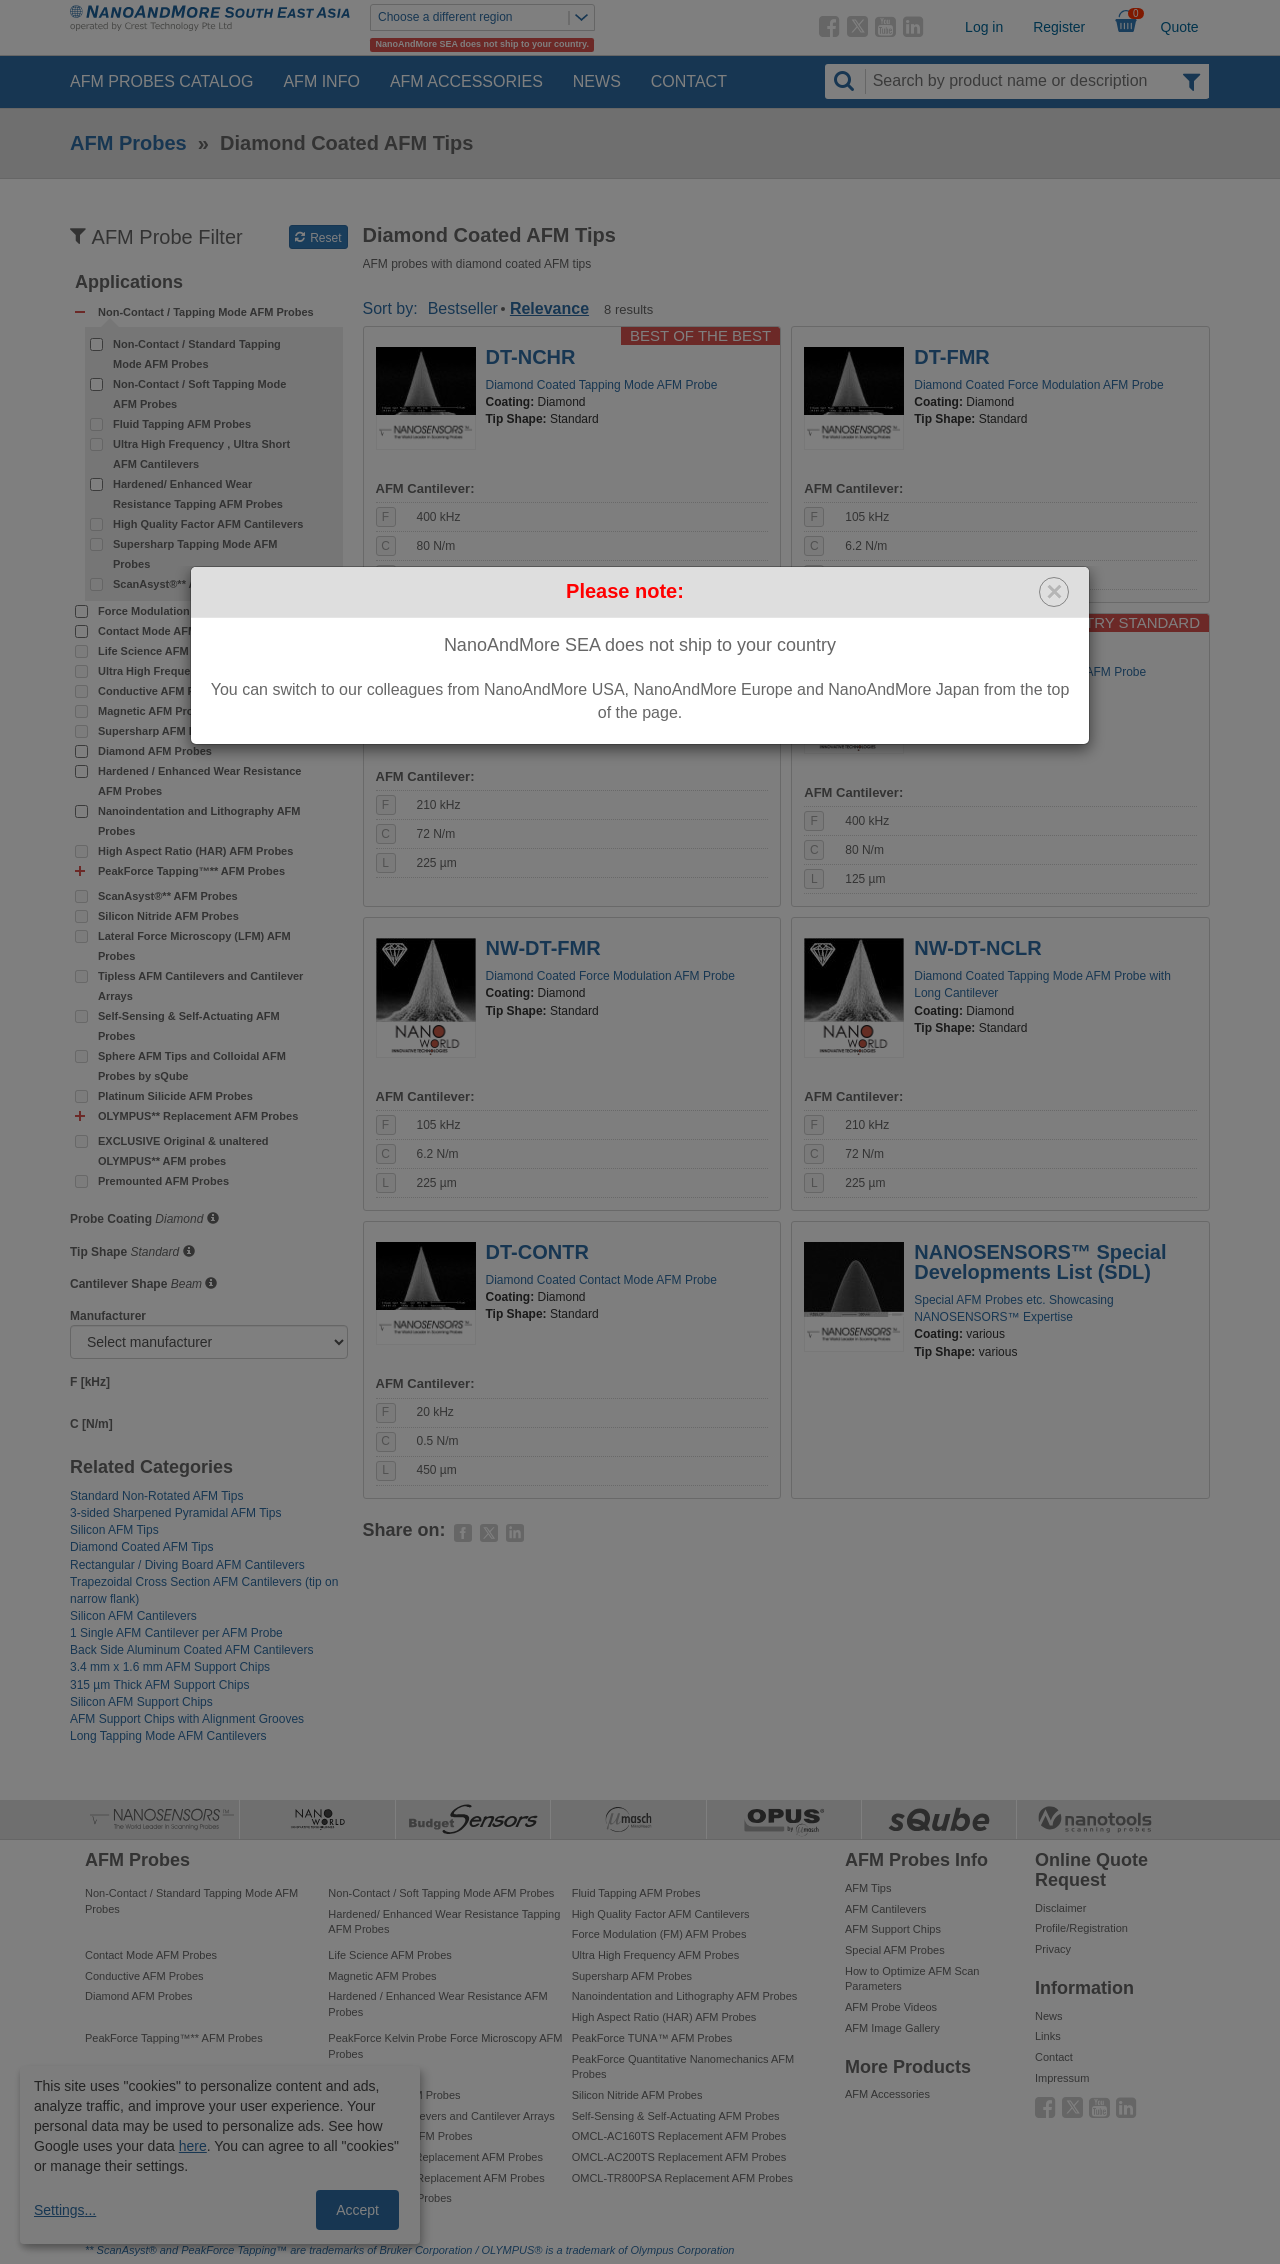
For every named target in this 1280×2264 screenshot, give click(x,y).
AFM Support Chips (893, 1929)
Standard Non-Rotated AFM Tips (156, 1496)
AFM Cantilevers (885, 1909)
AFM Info (321, 81)
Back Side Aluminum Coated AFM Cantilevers (191, 1650)
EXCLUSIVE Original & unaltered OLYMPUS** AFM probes (183, 1151)
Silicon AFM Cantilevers (133, 1616)
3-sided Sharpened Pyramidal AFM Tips (175, 1513)
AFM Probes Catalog (161, 81)
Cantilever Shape (118, 1284)
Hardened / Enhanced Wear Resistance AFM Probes (199, 781)
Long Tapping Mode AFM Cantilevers (168, 1736)
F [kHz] (90, 1382)
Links (1048, 2036)
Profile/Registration (1081, 1928)
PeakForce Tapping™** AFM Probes (174, 2038)
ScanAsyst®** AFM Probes (183, 584)
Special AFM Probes (895, 1950)
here (193, 2146)
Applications (129, 282)
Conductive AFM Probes (161, 691)
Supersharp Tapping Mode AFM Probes (195, 554)
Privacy (1053, 1949)
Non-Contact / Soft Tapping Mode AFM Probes (199, 394)
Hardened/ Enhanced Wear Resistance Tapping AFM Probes (198, 494)
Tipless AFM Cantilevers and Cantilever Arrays (200, 986)
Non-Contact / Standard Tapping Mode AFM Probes (197, 354)
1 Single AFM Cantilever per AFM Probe (176, 1633)
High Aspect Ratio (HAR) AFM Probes (195, 851)
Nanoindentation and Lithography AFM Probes (199, 821)
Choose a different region (486, 17)
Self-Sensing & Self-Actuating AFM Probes (189, 1026)
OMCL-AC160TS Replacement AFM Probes (679, 2136)
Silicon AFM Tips (114, 1530)
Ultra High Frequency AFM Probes (187, 671)
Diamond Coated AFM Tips (141, 1547)
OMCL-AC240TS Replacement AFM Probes (435, 2157)
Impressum (1062, 2078)
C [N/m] (91, 1424)
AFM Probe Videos (891, 2007)
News (597, 81)
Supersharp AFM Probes (162, 731)
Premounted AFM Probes (163, 1181)
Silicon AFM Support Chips (141, 1702)
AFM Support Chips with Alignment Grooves (187, 1719)
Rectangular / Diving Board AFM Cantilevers (187, 1565)
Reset (318, 238)
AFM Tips (868, 1888)
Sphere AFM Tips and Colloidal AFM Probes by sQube (192, 1066)
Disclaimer (1060, 1908)
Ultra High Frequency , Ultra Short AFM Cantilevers (201, 454)
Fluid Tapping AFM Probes (182, 424)
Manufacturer (108, 1316)
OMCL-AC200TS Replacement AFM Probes (679, 2157)
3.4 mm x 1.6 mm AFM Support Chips (170, 1667)
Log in (984, 27)
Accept (357, 2210)
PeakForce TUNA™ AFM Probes (652, 2038)
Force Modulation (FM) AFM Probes (190, 611)
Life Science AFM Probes (163, 651)
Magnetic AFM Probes (155, 711)
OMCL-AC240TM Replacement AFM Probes (436, 2178)
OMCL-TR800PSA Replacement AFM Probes (682, 2178)
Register (1059, 27)
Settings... (65, 2210)
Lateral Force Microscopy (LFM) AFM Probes (194, 946)
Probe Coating (111, 1219)
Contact (689, 81)
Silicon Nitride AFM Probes (168, 916)
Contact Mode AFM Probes (168, 631)
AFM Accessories (466, 81)
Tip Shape (98, 1252)
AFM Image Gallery (892, 2028)
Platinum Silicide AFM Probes (175, 1096)
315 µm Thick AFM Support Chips (159, 1685)
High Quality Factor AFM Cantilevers (208, 524)
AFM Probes (128, 143)
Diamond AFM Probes (155, 751)
